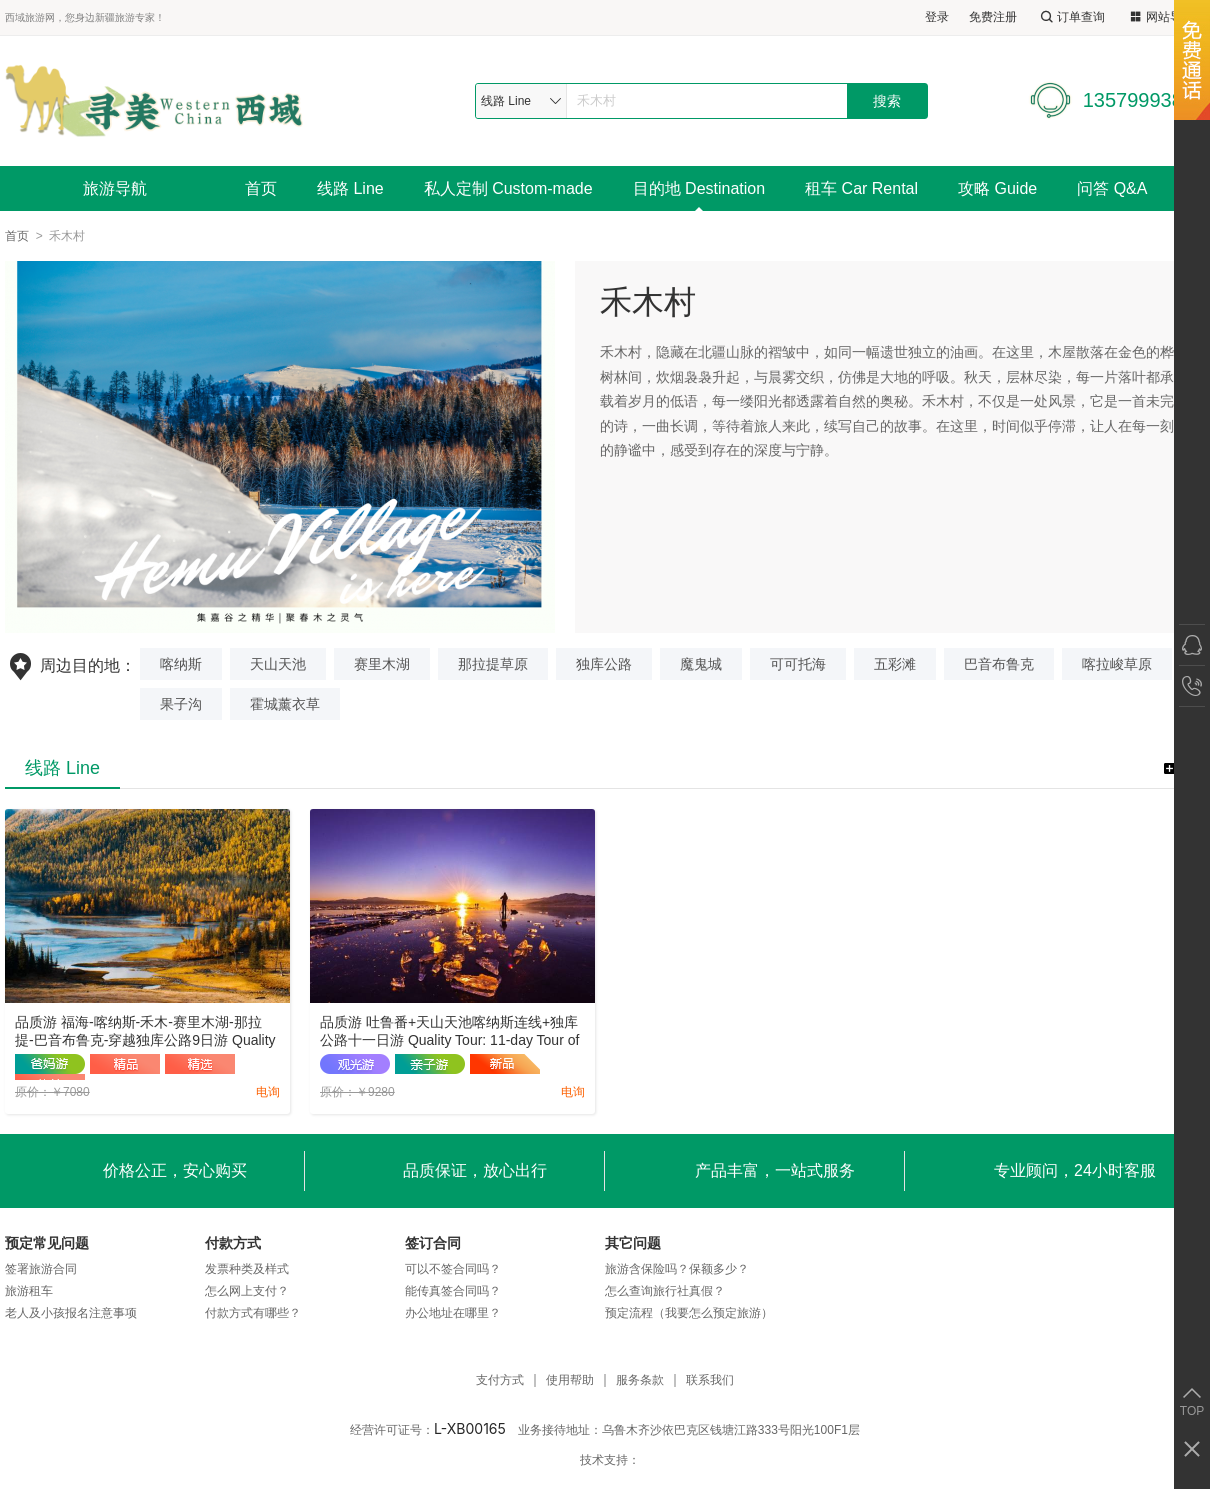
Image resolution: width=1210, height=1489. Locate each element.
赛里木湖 (382, 664)
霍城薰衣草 (285, 704)
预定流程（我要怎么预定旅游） (689, 1313)
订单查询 (1071, 17)
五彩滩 (895, 664)
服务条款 (640, 1380)
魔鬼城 (701, 664)
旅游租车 (29, 1291)
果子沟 (181, 704)
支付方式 (500, 1380)
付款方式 (233, 1243)
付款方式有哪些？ (253, 1313)
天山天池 (278, 664)
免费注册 (993, 17)
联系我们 (710, 1380)
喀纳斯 (181, 664)
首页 (261, 188)
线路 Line (350, 188)
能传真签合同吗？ (453, 1291)
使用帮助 (570, 1380)
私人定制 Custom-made (508, 188)
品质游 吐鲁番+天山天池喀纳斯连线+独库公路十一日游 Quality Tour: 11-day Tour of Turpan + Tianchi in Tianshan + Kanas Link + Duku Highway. (452, 1031)
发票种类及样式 (247, 1269)
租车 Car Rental (861, 188)
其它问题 (633, 1243)
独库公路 (604, 664)
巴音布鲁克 (999, 664)
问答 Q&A (1112, 188)
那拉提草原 (493, 664)
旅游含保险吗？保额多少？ (677, 1269)
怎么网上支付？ (247, 1291)
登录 (937, 17)
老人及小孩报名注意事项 (71, 1313)
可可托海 (798, 664)
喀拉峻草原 (1117, 664)
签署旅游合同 (41, 1269)
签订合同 (433, 1243)
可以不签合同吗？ (453, 1269)
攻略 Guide (997, 188)
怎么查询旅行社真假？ (665, 1291)
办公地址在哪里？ (453, 1313)
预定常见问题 (47, 1243)
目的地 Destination (699, 188)
